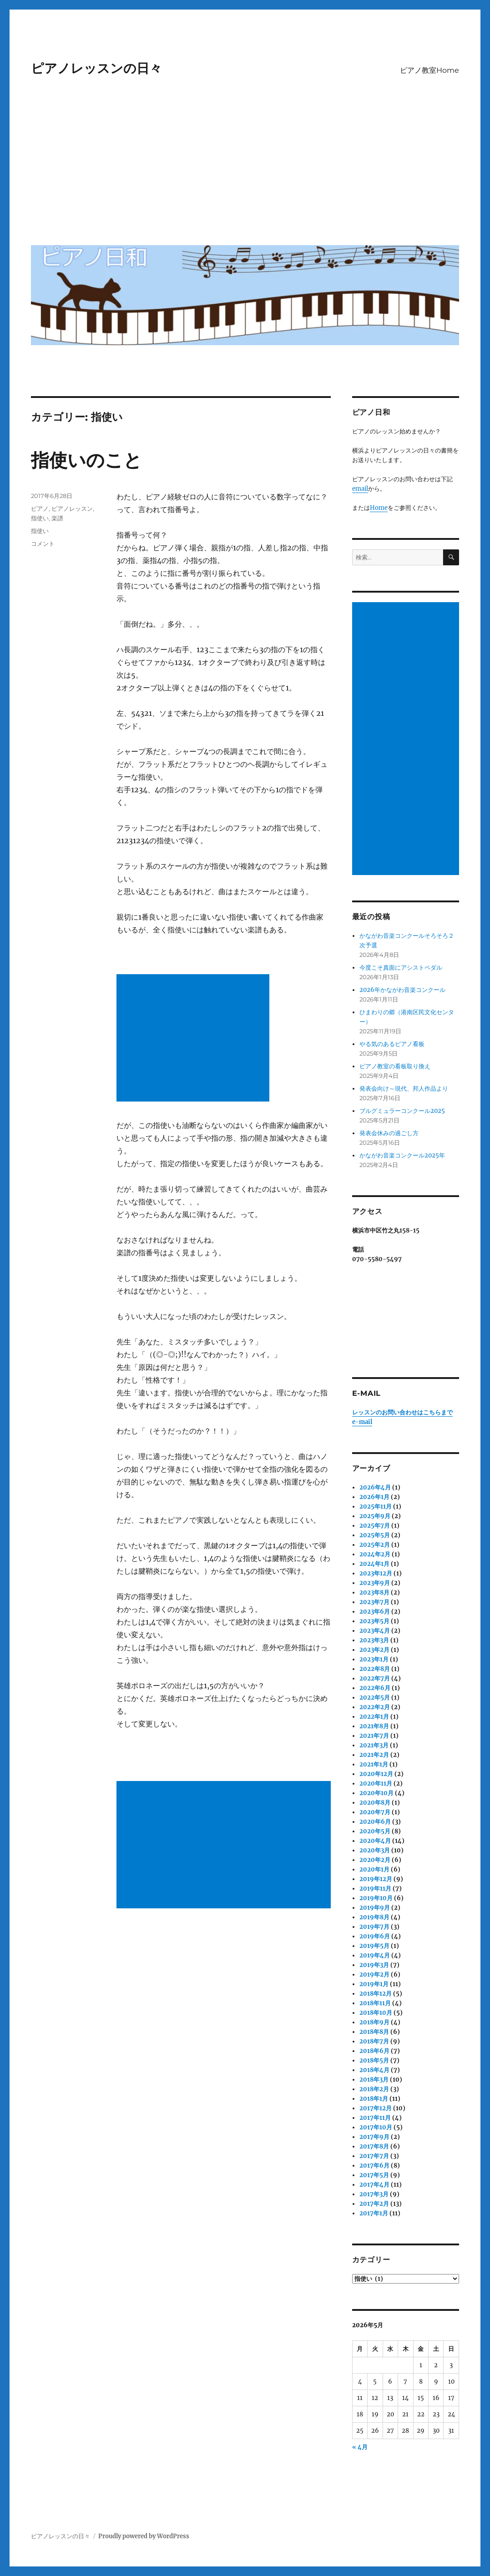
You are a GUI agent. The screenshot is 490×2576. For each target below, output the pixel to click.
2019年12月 (375, 1879)
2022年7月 (374, 1678)
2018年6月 (374, 2051)
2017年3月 (374, 2194)
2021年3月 (374, 1745)
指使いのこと (86, 460)
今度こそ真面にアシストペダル (400, 967)
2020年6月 (375, 1822)
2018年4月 (374, 2070)
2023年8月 (374, 1592)
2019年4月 (374, 1955)
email (360, 489)
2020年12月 (376, 1774)
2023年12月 (375, 1573)
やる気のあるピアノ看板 (391, 1044)
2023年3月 (374, 1640)
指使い (40, 518)
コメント (43, 543)
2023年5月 (374, 1621)
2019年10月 (376, 1898)
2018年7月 (374, 2041)
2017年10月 (375, 2127)
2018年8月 (374, 2032)
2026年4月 (375, 1487)
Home (379, 508)
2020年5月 (374, 1831)
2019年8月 (374, 1917)
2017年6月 (374, 2165)
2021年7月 (374, 1736)
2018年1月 (373, 2099)
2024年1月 (374, 1564)
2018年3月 (374, 2079)
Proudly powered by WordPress (143, 2536)
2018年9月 (374, 2022)
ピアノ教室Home (429, 70)
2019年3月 (374, 1965)
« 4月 (360, 2447)
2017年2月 (374, 2204)
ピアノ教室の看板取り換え (394, 1066)
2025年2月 (374, 1545)
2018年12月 (375, 1993)
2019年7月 (374, 1927)
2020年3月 (374, 1850)
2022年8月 (374, 1669)
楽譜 (57, 518)
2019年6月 (374, 1936)
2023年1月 (374, 1659)
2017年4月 (374, 2185)
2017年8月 (374, 2146)
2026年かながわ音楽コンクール (402, 990)
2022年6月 (374, 1688)
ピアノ (40, 508)
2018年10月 (375, 2013)
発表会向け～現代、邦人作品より (403, 1088)
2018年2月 (374, 2089)
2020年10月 (376, 1793)
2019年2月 (374, 1974)
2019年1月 (374, 1984)
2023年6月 (374, 1611)
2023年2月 (374, 1650)
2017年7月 (374, 2156)
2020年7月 (374, 1812)
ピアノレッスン (72, 508)
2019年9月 (374, 1908)
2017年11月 (375, 2118)
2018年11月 (375, 2003)
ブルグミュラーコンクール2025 (402, 1111)
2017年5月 (374, 2175)
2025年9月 (374, 1516)
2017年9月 (374, 2137)
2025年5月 (374, 1535)
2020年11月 (375, 1783)
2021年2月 (374, 1755)
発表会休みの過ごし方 (389, 1133)
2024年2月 (374, 1554)
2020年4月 (375, 1841)
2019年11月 (375, 1888)
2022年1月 (374, 1717)
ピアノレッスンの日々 (96, 68)
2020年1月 (374, 1869)
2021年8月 (374, 1726)
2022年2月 (374, 1707)
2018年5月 (374, 2060)
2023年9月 (374, 1583)
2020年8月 (374, 1802)
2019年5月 (374, 1946)
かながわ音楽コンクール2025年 (402, 1155)
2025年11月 (375, 1506)
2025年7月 (374, 1526)
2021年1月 (373, 1764)
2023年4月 (374, 1631)
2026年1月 (374, 1497)
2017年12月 (375, 2108)
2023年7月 (374, 1602)
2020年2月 (374, 1860)
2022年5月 (374, 1697)
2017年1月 (373, 2213)
